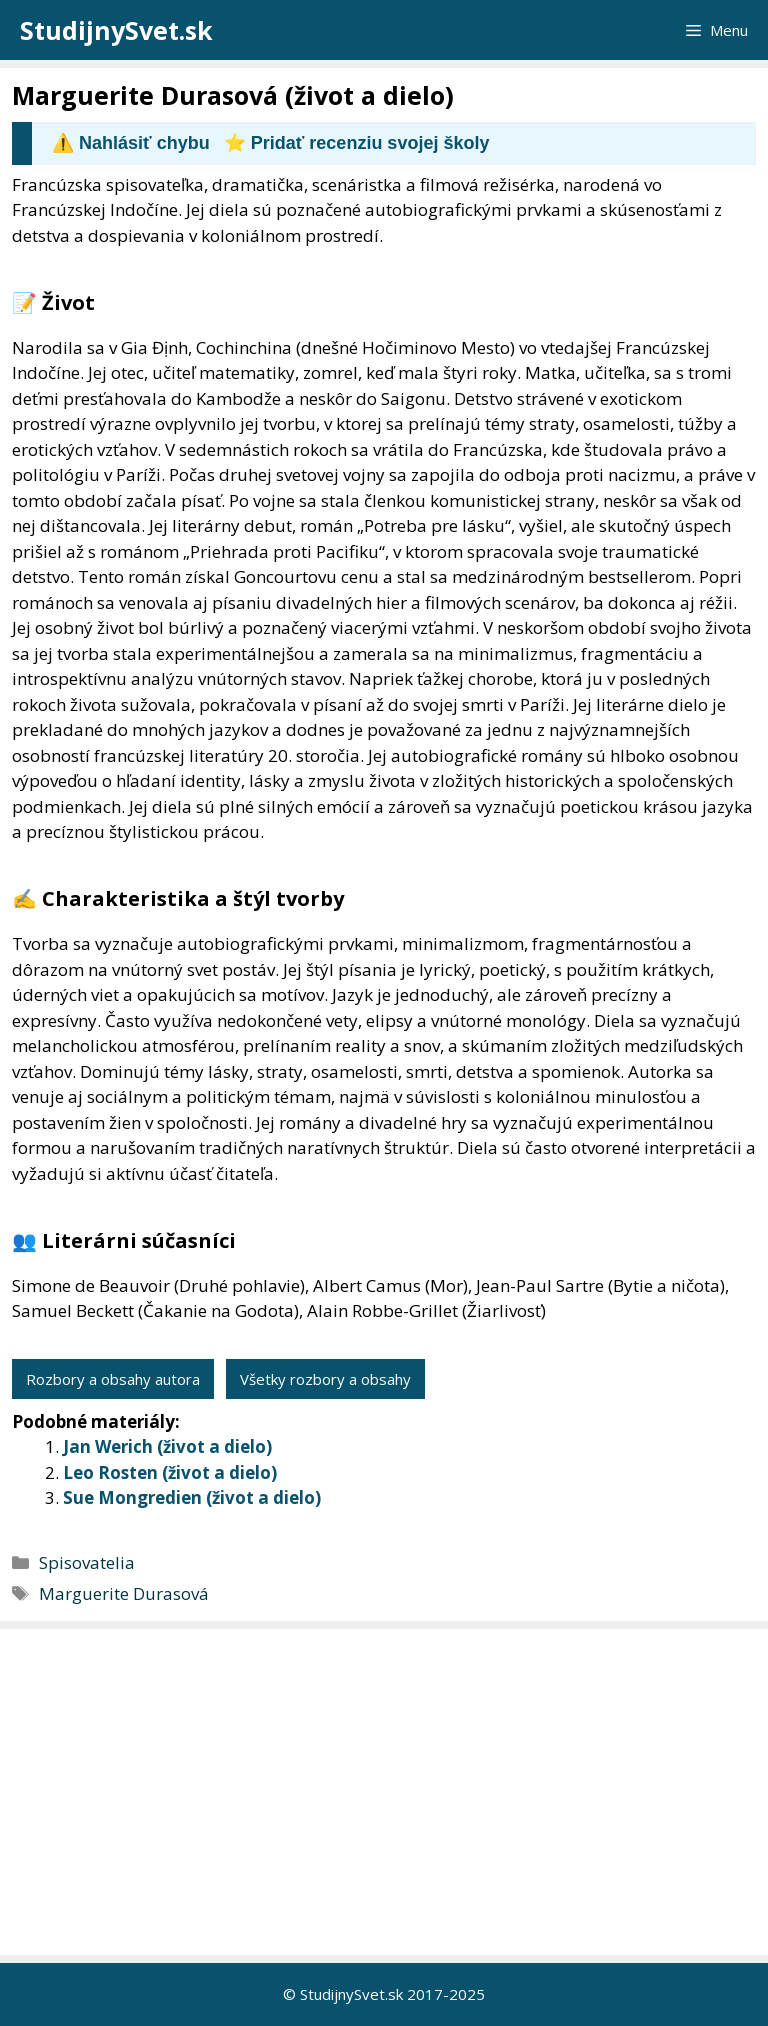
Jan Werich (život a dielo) (167, 1446)
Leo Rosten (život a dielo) (170, 1472)
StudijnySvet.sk (116, 30)
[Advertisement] (389, 1792)
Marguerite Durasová (124, 1593)
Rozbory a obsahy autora (113, 1379)
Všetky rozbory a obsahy (325, 1379)
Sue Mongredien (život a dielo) (192, 1497)
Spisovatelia (87, 1562)
